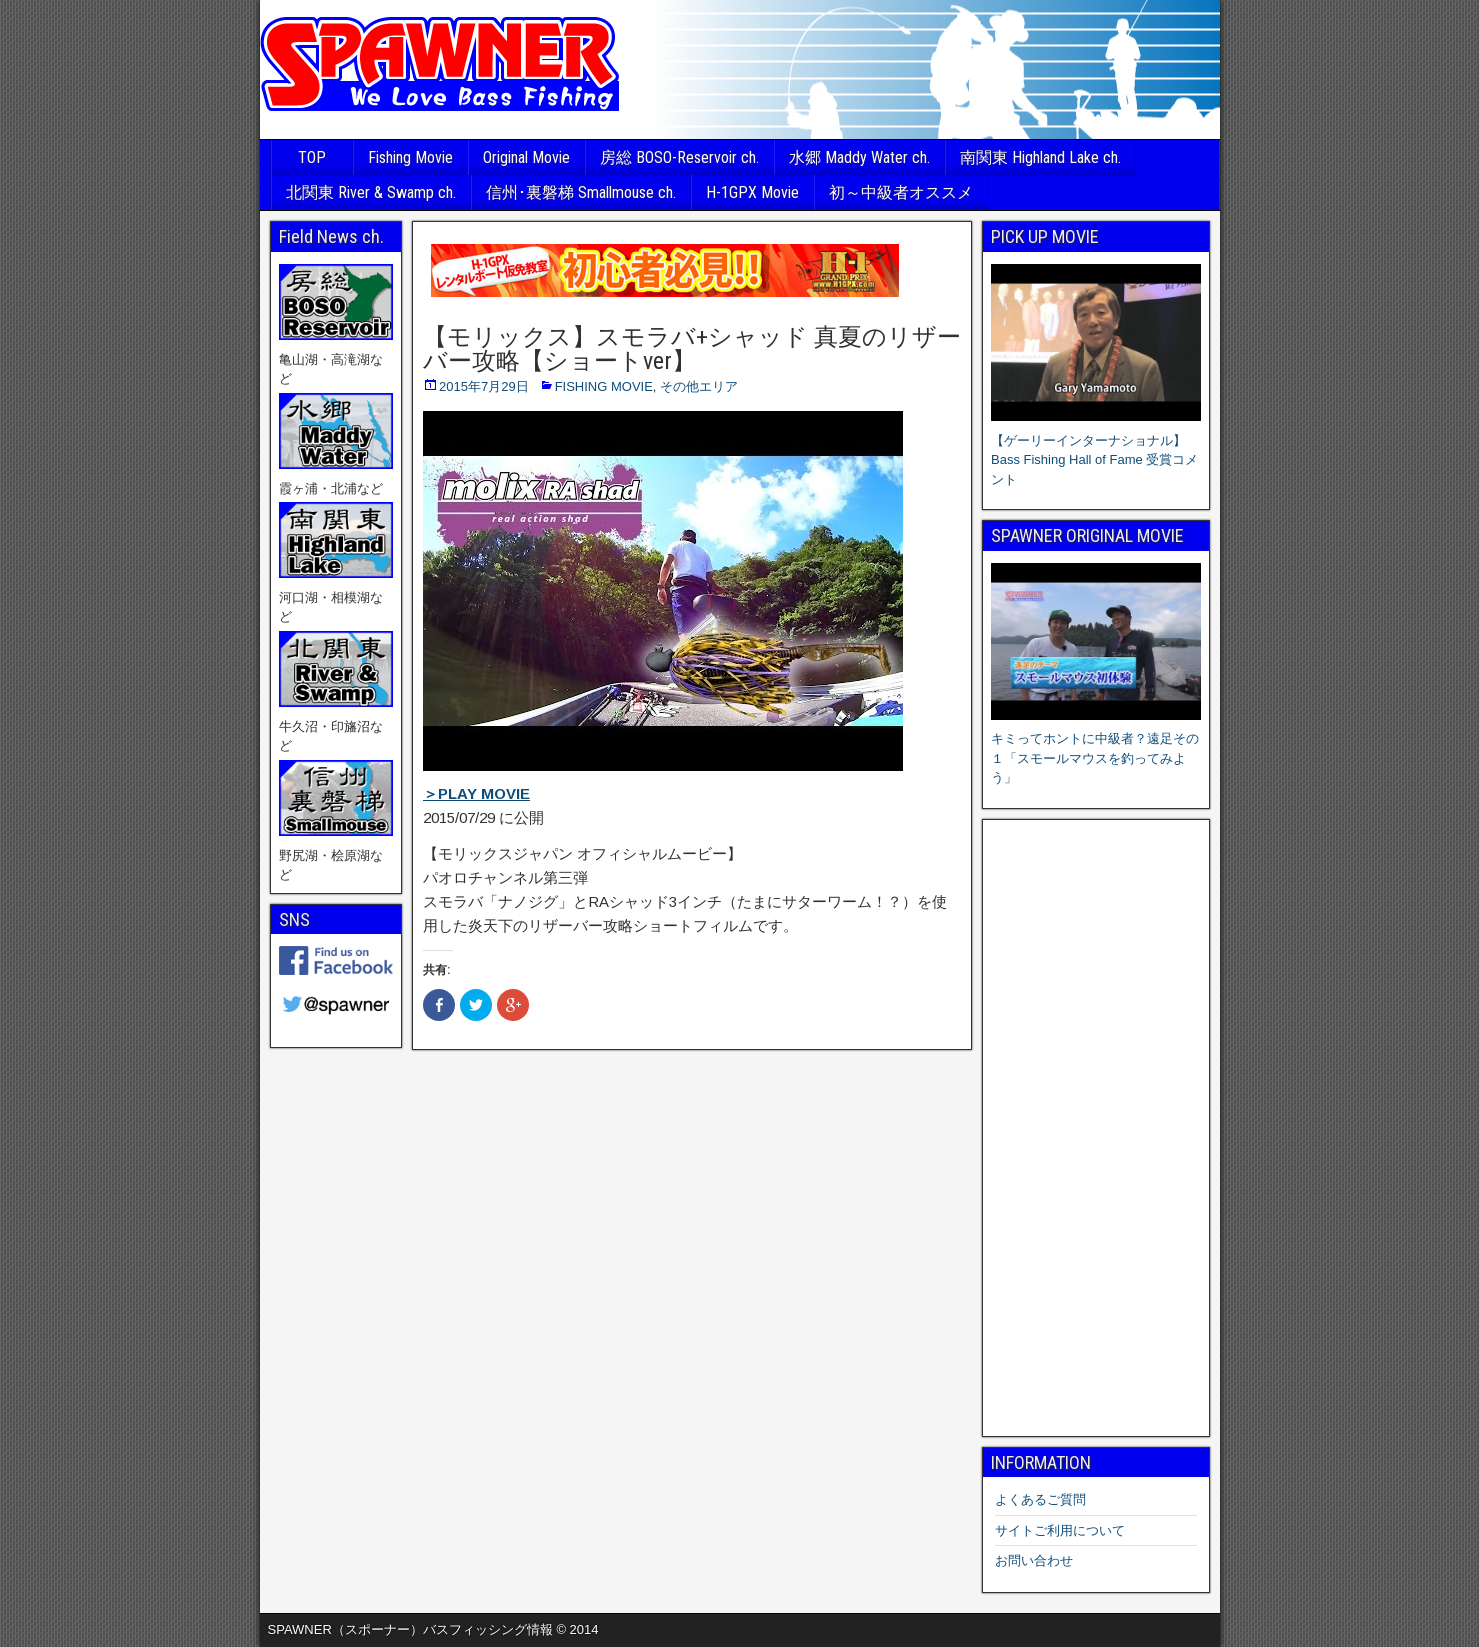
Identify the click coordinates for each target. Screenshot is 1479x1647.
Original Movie (526, 157)
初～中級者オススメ (901, 192)
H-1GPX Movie (752, 192)
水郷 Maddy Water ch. (859, 157)
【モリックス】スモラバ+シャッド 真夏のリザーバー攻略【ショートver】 (692, 349)
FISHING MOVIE (604, 386)
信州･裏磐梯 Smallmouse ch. (581, 192)
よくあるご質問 (1040, 1499)
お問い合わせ (1034, 1560)
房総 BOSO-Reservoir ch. (679, 157)
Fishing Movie (410, 157)
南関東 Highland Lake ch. (1040, 157)
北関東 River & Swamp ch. (371, 192)
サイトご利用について (1060, 1530)
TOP (312, 157)
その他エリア (699, 386)
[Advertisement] (1096, 1128)
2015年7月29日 (484, 386)
